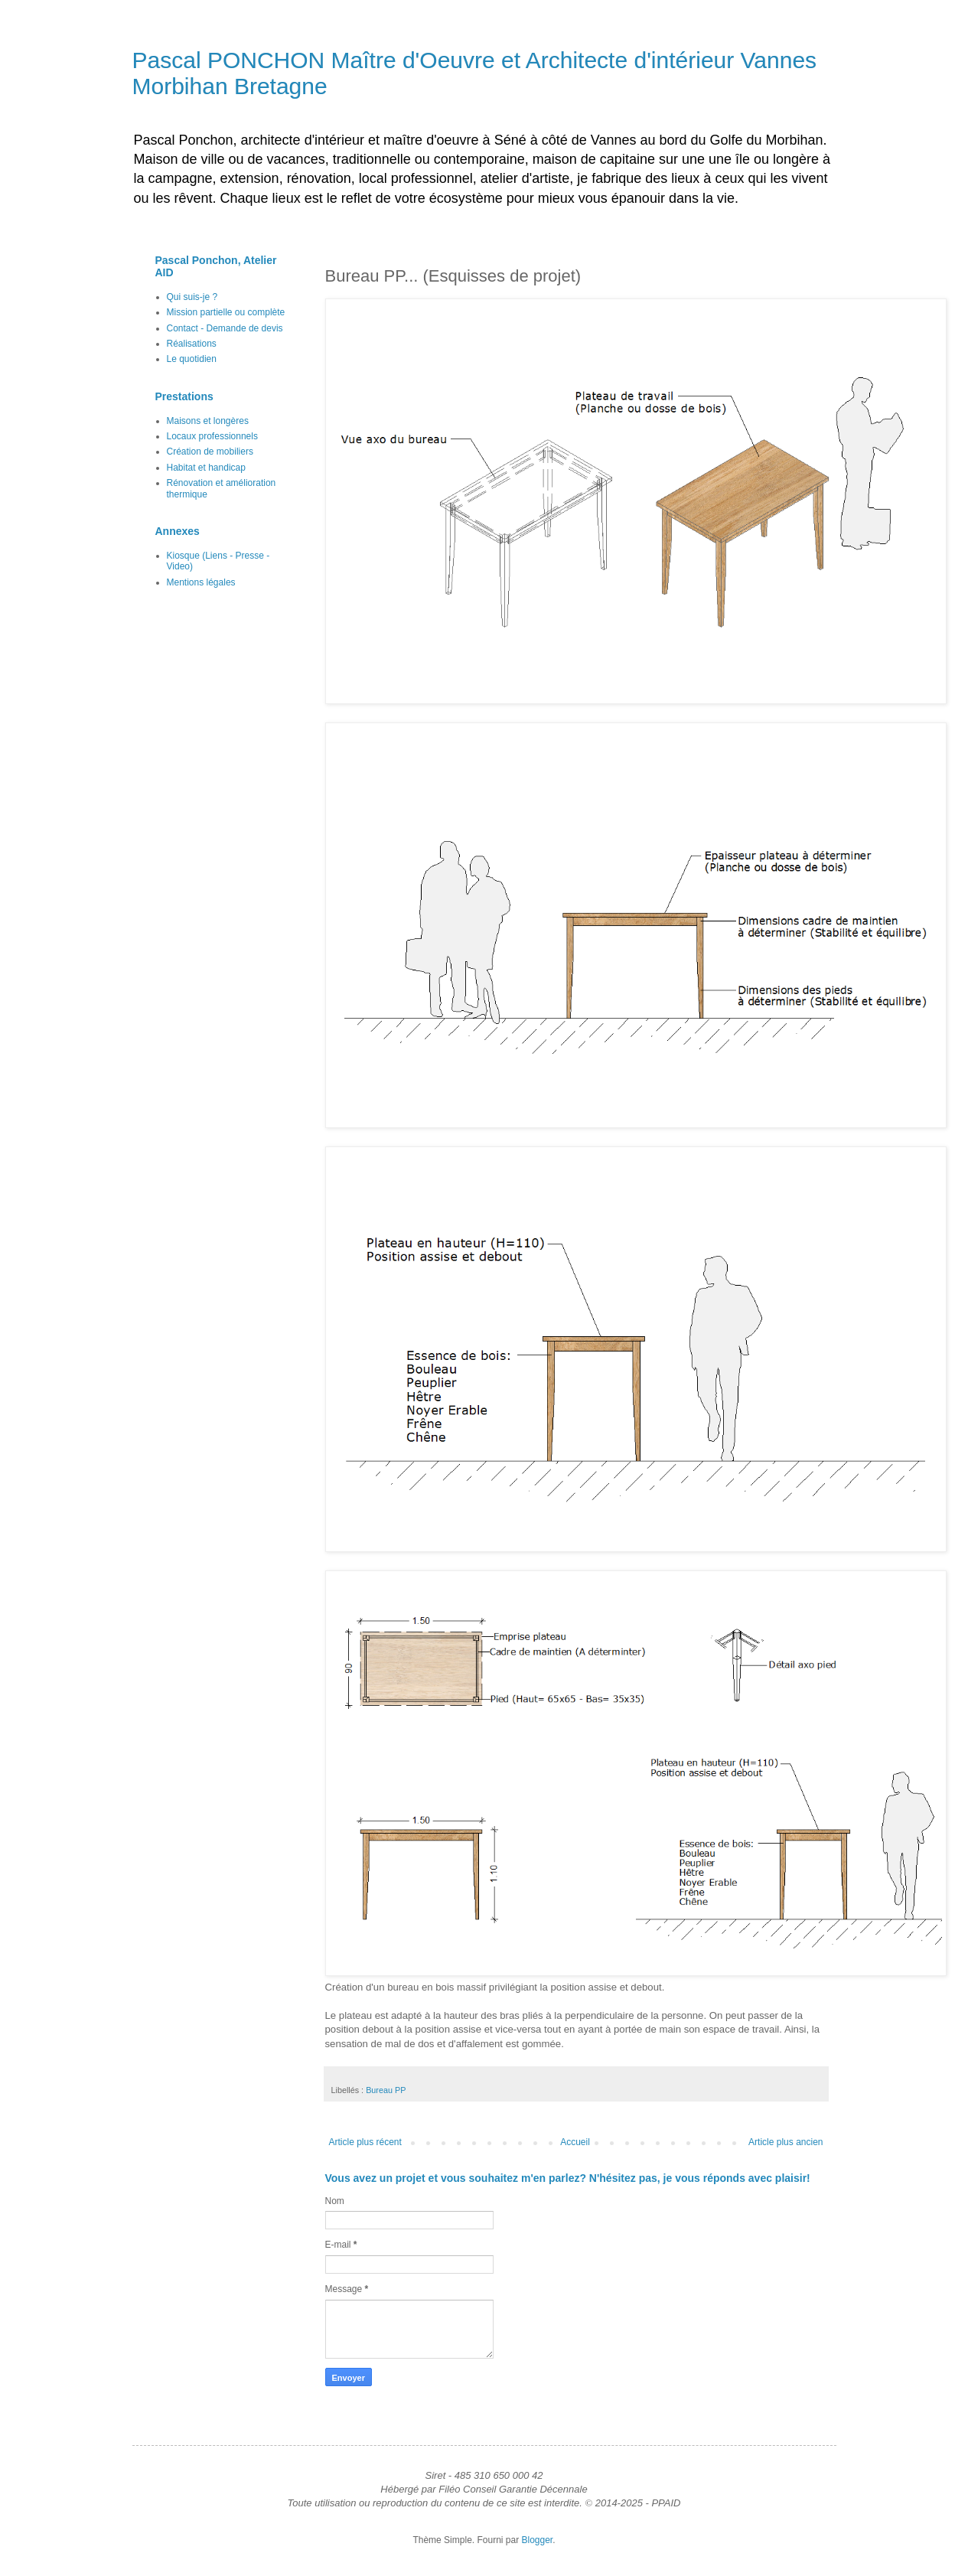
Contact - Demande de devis (225, 328)
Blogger (537, 2540)
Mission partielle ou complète (226, 312)
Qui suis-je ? (192, 297)
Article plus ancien (785, 2142)
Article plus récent (365, 2142)
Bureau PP (386, 2090)
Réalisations (192, 343)
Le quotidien (192, 359)
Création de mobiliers (210, 451)
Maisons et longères (208, 421)
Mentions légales (201, 582)
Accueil (575, 2142)
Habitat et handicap (206, 467)
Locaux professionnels (212, 436)
